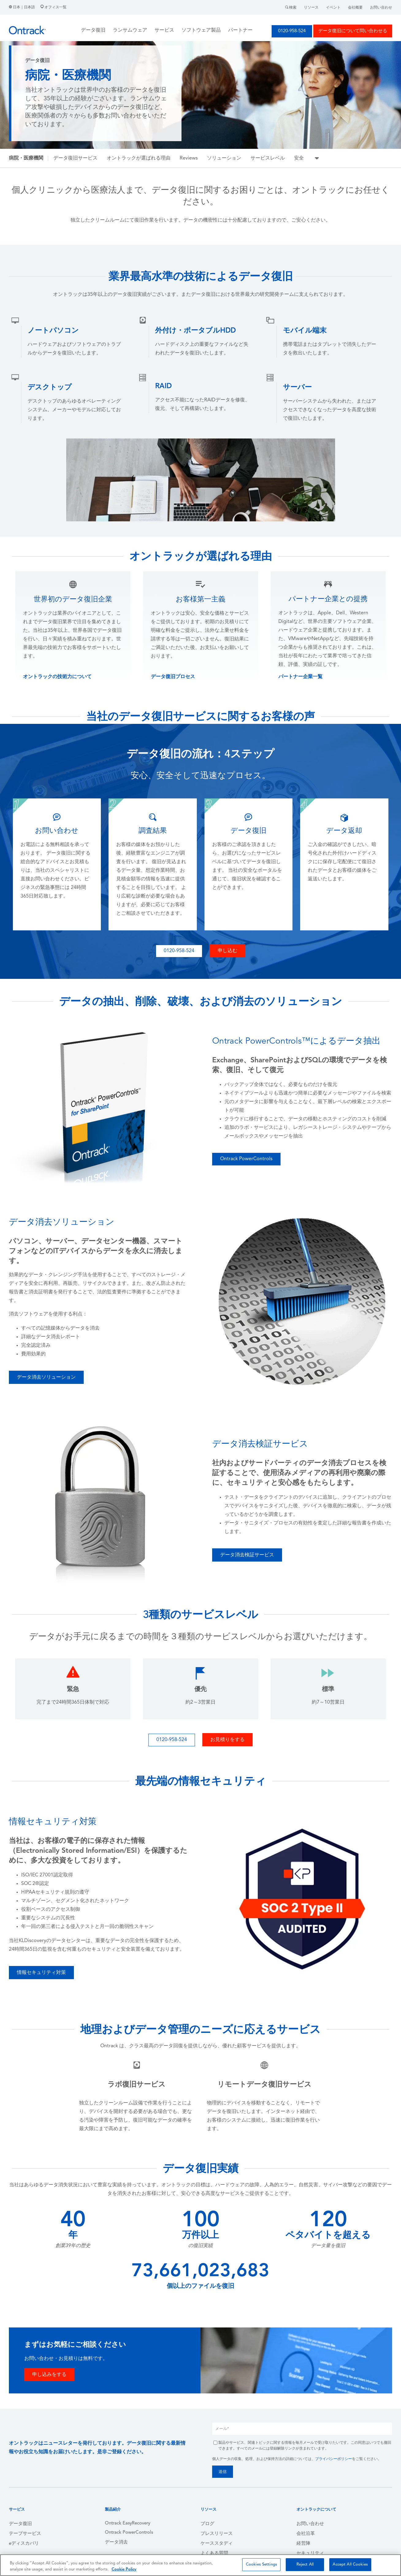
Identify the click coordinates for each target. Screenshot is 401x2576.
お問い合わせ (381, 8)
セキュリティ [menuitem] (310, 2553)
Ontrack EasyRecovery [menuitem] (127, 2523)
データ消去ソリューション (46, 1377)
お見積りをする (227, 1739)
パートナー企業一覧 (300, 676)
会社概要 (355, 8)
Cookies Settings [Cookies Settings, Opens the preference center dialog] (261, 2564)
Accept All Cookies (350, 2564)
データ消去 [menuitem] (116, 2542)
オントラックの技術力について (57, 676)
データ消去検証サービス (247, 1555)
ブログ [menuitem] (207, 2524)
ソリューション (224, 158)
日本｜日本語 (22, 7)
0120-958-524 (292, 31)
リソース (311, 8)
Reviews (189, 158)
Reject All (305, 2564)
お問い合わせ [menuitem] (310, 2524)
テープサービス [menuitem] (25, 2534)
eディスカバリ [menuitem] (24, 2543)
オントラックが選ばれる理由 (138, 158)
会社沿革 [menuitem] (305, 2534)
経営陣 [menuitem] (303, 2543)
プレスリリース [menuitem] (216, 2534)
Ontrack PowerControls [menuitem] (129, 2532)
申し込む (227, 950)
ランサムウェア (130, 30)
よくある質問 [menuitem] (214, 2553)
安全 (299, 158)
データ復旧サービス (75, 158)
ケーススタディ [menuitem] (216, 2543)
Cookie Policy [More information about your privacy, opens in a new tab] (124, 2569)
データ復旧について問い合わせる (352, 31)
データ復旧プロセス (173, 676)
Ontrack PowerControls (246, 1159)
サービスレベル (267, 158)
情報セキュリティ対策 (41, 1972)
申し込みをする (49, 2374)
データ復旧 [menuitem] (20, 2524)
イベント (333, 8)
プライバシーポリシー (333, 2459)
